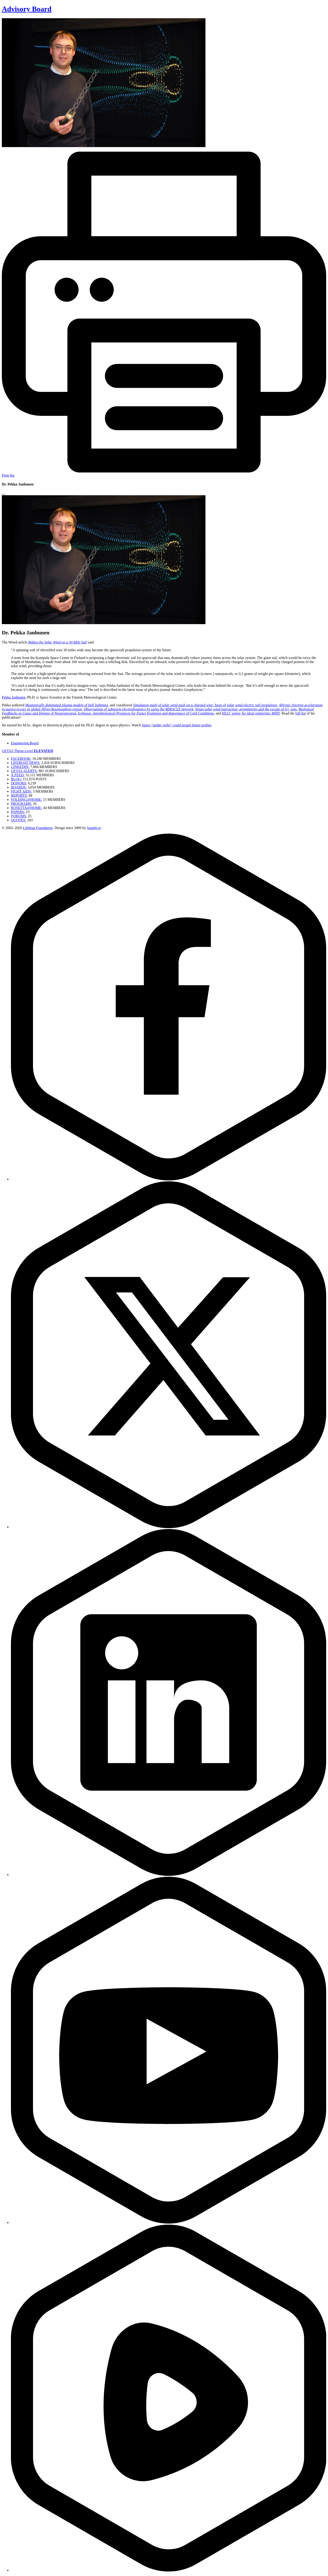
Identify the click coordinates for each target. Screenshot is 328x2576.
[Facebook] (168, 1179)
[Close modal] (3, 494)
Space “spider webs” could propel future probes (176, 725)
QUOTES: (18, 820)
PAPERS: (18, 812)
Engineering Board (24, 743)
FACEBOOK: (21, 759)
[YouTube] (168, 2222)
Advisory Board (26, 9)
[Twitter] (168, 1527)
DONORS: (19, 783)
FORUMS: (19, 816)
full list (300, 713)
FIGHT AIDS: (21, 791)
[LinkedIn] (168, 1874)
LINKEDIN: (20, 767)
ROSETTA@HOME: (26, 808)
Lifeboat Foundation (38, 828)
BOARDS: (19, 787)
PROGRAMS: (21, 804)
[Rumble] (168, 2570)
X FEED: (18, 775)
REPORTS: (19, 795)
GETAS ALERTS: (24, 771)
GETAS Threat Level (27, 751)
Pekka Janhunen (14, 697)
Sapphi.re (94, 828)
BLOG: (16, 779)
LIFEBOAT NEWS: (25, 763)
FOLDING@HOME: (26, 800)
